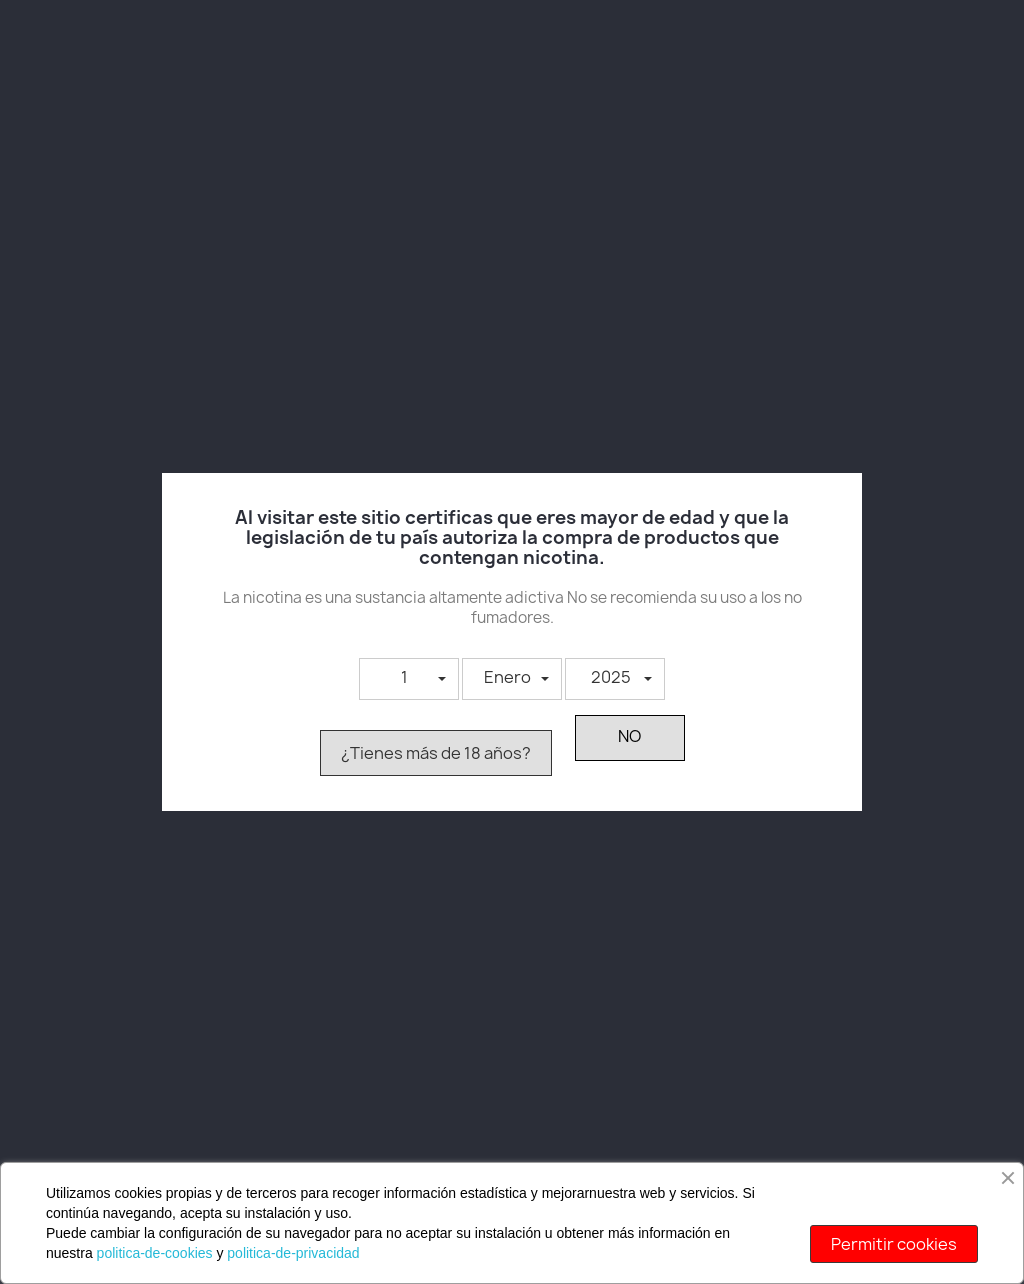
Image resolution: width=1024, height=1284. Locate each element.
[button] (409, 679)
